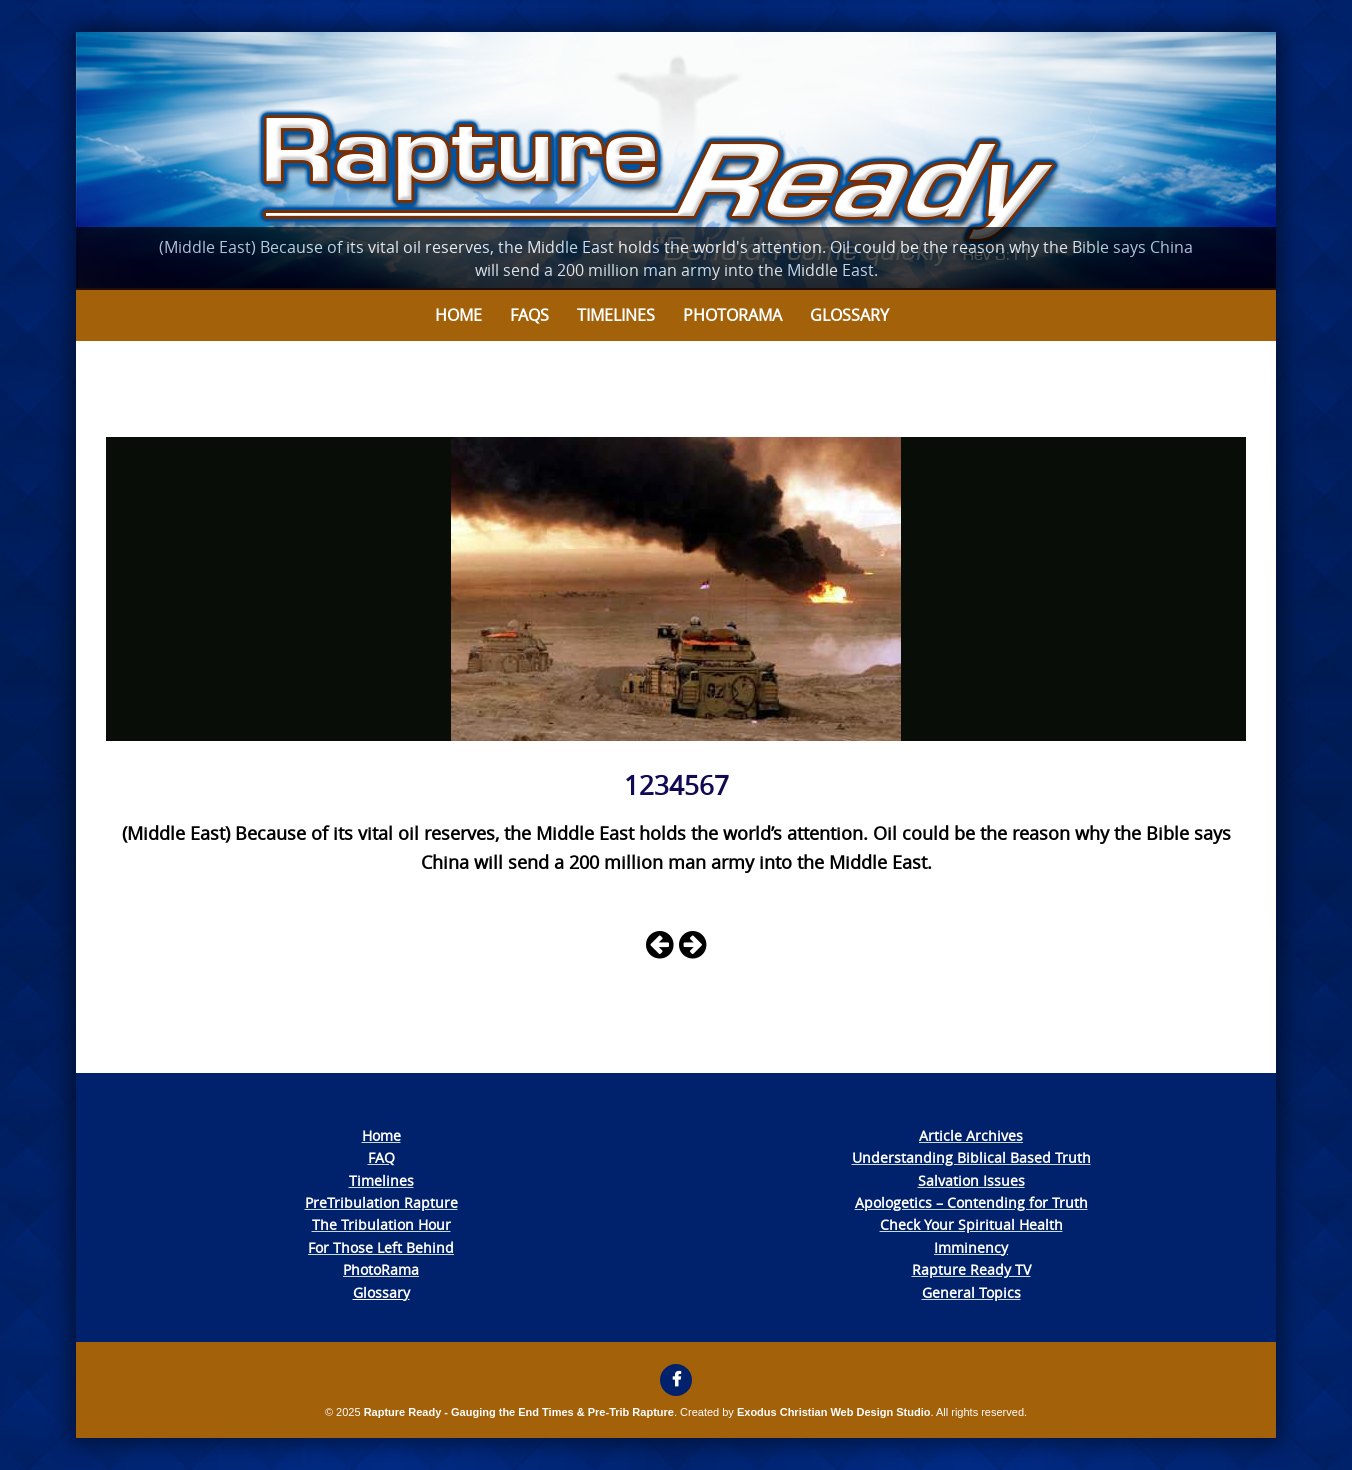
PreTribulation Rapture (381, 1202)
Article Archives (971, 1135)
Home (458, 315)
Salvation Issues (971, 1180)
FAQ (381, 1157)
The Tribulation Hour (381, 1224)
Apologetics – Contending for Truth (971, 1202)
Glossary (849, 315)
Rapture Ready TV (971, 1269)
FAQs (529, 315)
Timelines (616, 315)
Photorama (732, 315)
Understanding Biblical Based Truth (971, 1157)
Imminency (971, 1247)
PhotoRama (381, 1269)
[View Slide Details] (676, 161)
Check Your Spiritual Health (971, 1224)
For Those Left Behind (381, 1247)
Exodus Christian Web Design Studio (834, 1412)
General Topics (971, 1292)
